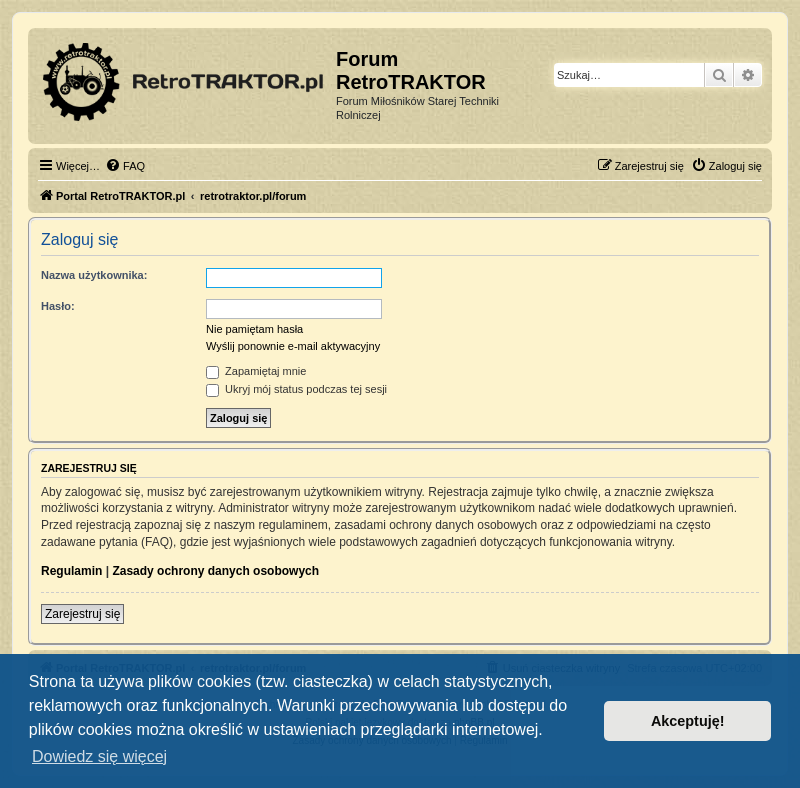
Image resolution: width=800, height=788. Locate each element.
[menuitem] (125, 166)
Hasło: (58, 306)
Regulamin (71, 571)
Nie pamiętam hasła (254, 329)
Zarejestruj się (82, 614)
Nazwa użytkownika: (94, 275)
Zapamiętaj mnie (256, 371)
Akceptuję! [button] (688, 721)
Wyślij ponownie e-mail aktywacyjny (293, 346)
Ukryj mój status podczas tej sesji (296, 389)
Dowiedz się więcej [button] (99, 756)
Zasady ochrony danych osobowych (215, 571)
